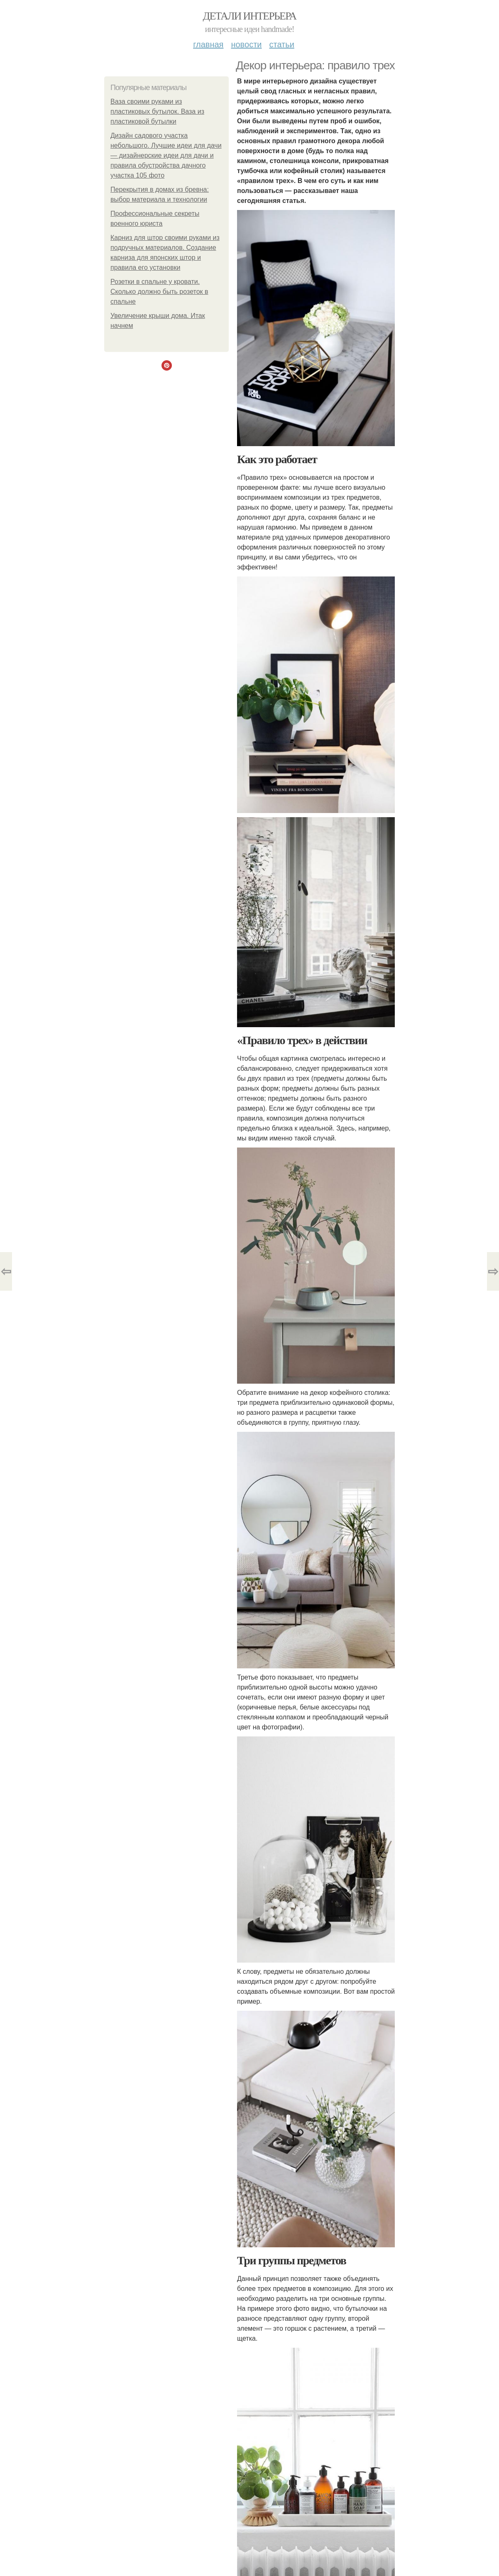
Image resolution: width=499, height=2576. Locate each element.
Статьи (281, 44)
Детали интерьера (249, 16)
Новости (246, 44)
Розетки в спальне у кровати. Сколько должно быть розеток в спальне (159, 291)
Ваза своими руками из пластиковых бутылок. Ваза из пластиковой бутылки (157, 111)
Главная (208, 44)
